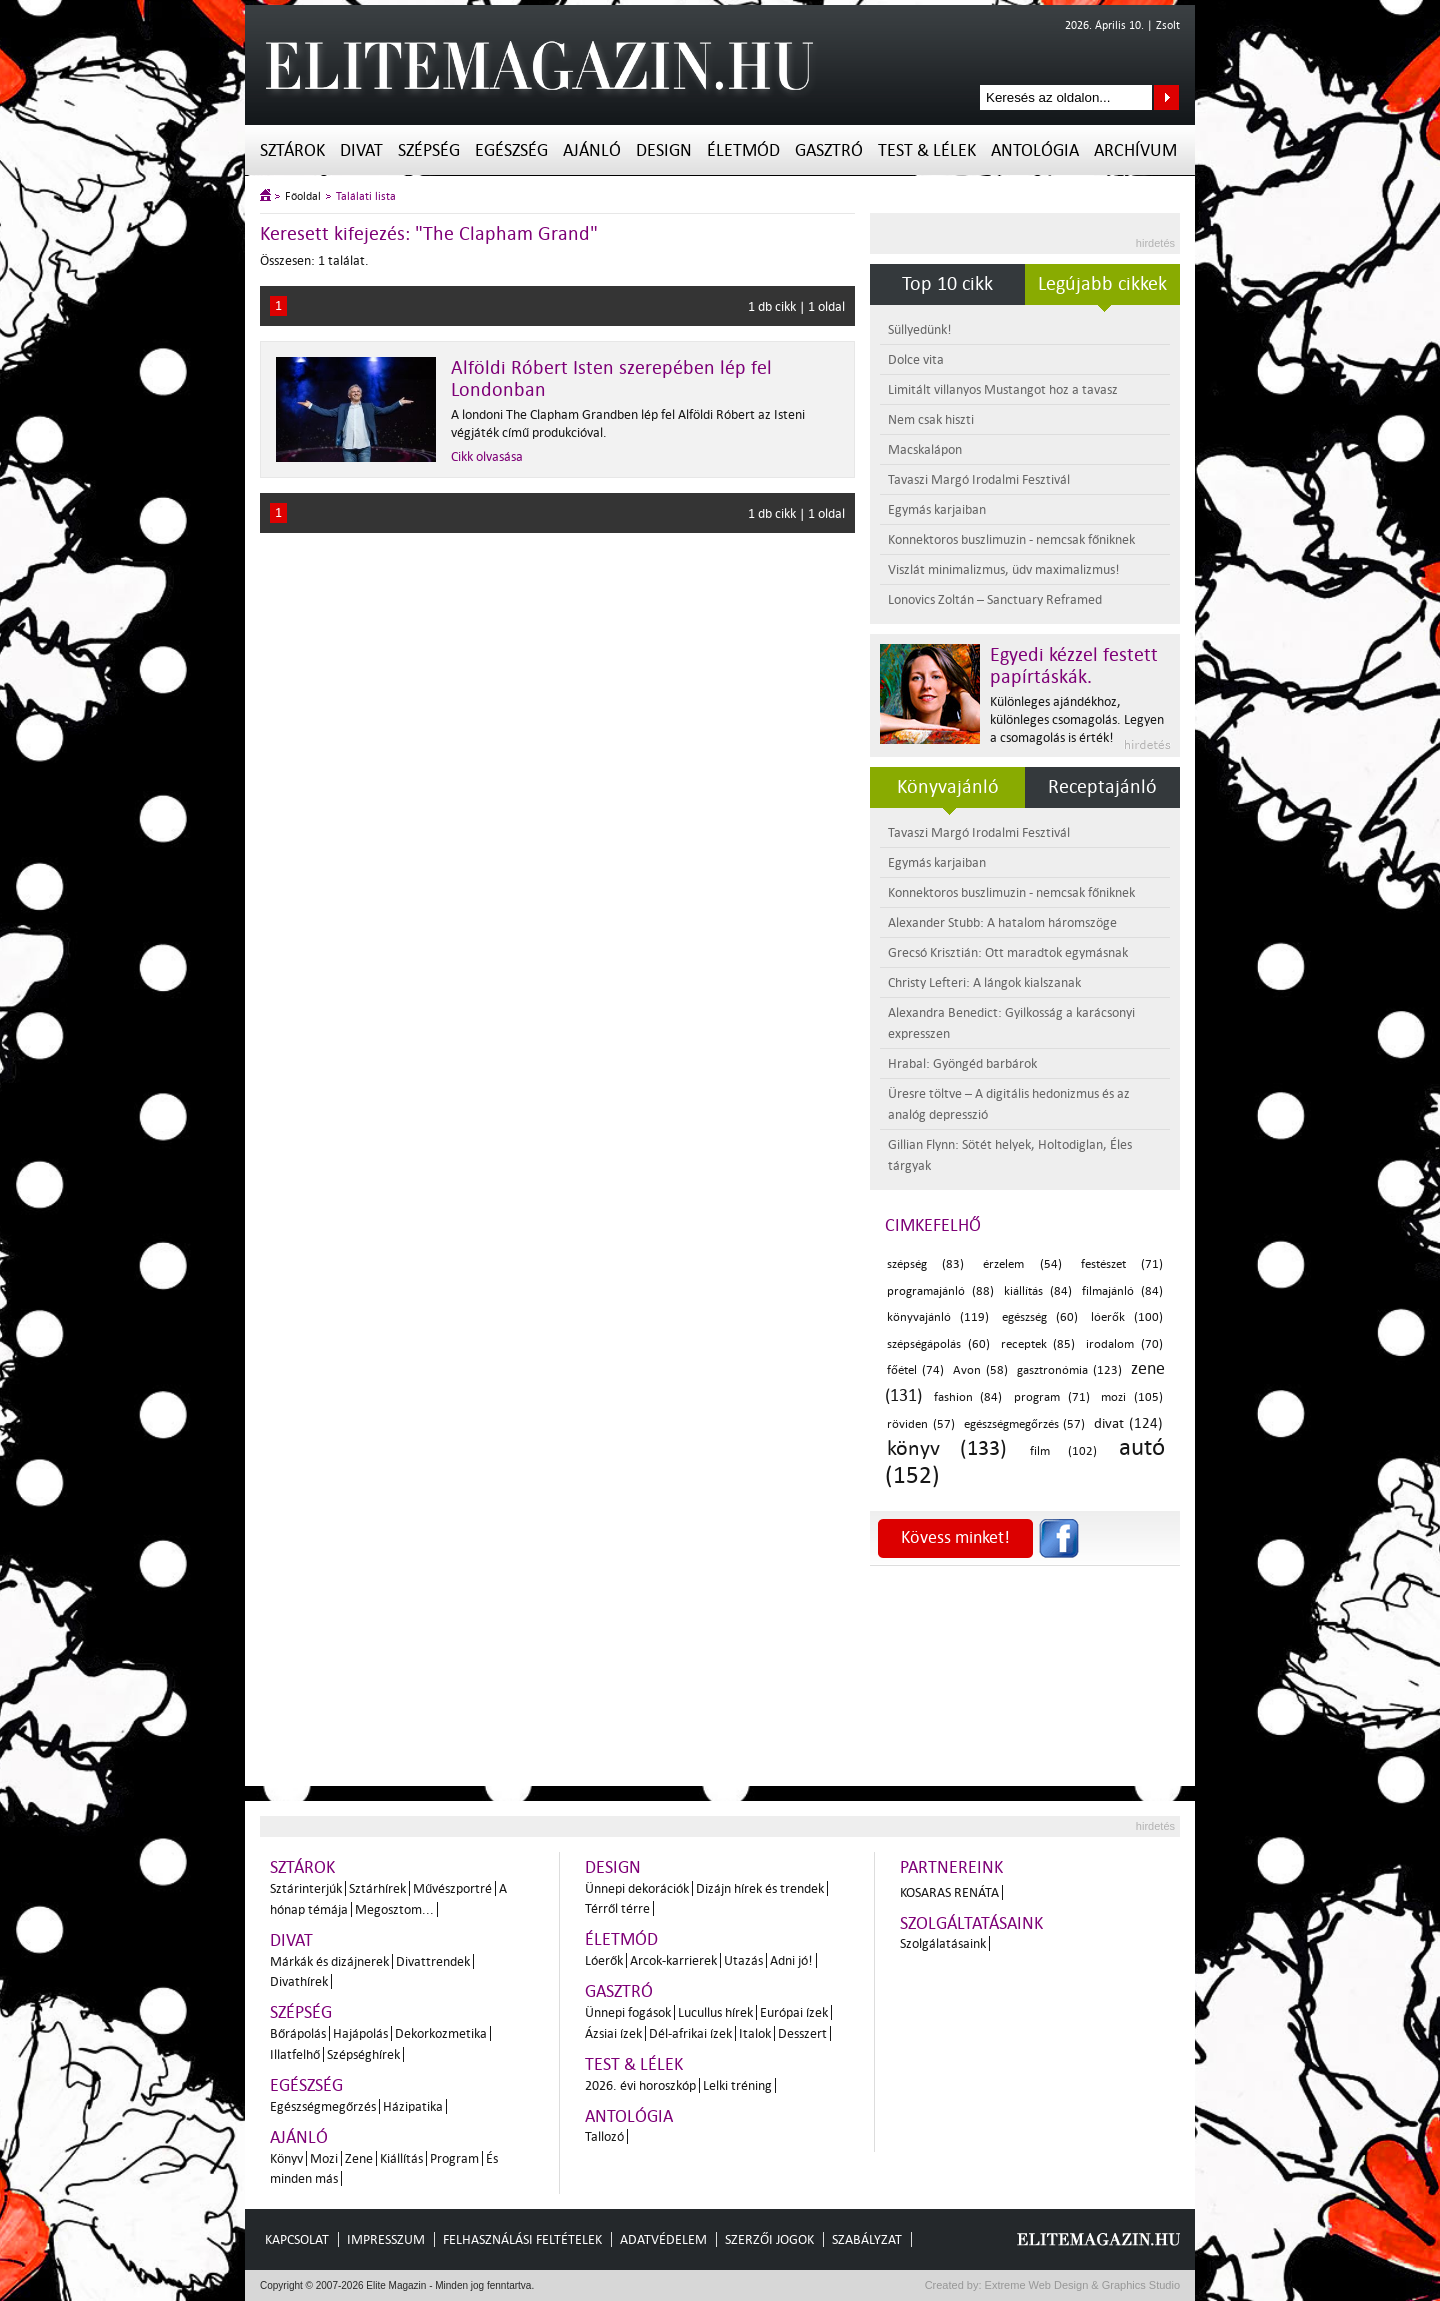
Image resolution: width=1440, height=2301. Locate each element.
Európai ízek (794, 2012)
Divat (361, 150)
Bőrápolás (298, 2033)
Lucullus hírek (715, 2012)
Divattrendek (433, 1961)
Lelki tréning (737, 2085)
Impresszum (386, 2239)
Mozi (324, 2158)
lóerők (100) (1127, 1317)
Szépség (429, 150)
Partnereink (951, 1867)
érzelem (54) (1022, 1264)
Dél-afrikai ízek (690, 2033)
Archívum (1135, 150)
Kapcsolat (297, 2239)
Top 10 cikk (947, 284)
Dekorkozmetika (441, 2033)
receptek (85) (1038, 1344)
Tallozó (604, 2136)
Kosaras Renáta (949, 1892)
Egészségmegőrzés (323, 2106)
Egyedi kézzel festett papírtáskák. (1074, 666)
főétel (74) (915, 1370)
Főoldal (303, 196)
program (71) (1052, 1397)
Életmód (743, 150)
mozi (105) (1132, 1397)
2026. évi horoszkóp (640, 2085)
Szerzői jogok (769, 2239)
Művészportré (452, 1888)
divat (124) (1128, 1423)
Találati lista (366, 196)
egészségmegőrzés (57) (1025, 1424)
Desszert (802, 2033)
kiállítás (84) (1038, 1291)
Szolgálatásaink (943, 1943)
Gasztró (829, 150)
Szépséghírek (363, 2054)
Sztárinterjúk (306, 1888)
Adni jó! (791, 1960)
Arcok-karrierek (673, 1960)
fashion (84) (968, 1397)
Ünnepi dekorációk (637, 1888)
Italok (755, 2033)
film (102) (1063, 1451)
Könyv (286, 2158)
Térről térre (617, 1908)
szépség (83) (925, 1264)
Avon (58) (980, 1370)
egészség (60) (1040, 1317)
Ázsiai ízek (613, 2033)
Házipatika (413, 2106)
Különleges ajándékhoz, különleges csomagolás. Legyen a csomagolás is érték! (1077, 719)
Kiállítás (401, 2158)
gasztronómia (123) (1069, 1370)
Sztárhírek (377, 1888)
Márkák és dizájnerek (329, 1961)
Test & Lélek (927, 150)
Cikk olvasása (487, 456)
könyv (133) (947, 1448)
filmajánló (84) (1122, 1291)
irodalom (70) (1124, 1344)
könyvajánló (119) (938, 1317)
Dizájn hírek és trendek (760, 1888)
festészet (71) (1122, 1264)
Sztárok (292, 150)
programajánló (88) (940, 1291)
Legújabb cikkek (1102, 284)
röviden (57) (921, 1424)
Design (664, 150)
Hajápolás (360, 2033)
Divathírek (299, 1981)
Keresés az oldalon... (1166, 97)
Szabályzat (867, 2239)
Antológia (1035, 150)
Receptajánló (1102, 787)
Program (454, 2158)
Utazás (743, 1960)
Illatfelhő (295, 2054)
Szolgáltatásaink (971, 1923)
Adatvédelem (663, 2239)
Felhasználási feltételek (522, 2239)
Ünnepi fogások (628, 2012)
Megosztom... (394, 1909)
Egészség (511, 150)
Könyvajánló (948, 787)
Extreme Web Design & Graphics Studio (1081, 2285)
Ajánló (592, 150)
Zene (359, 2158)
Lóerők (604, 1960)
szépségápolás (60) (938, 1344)
